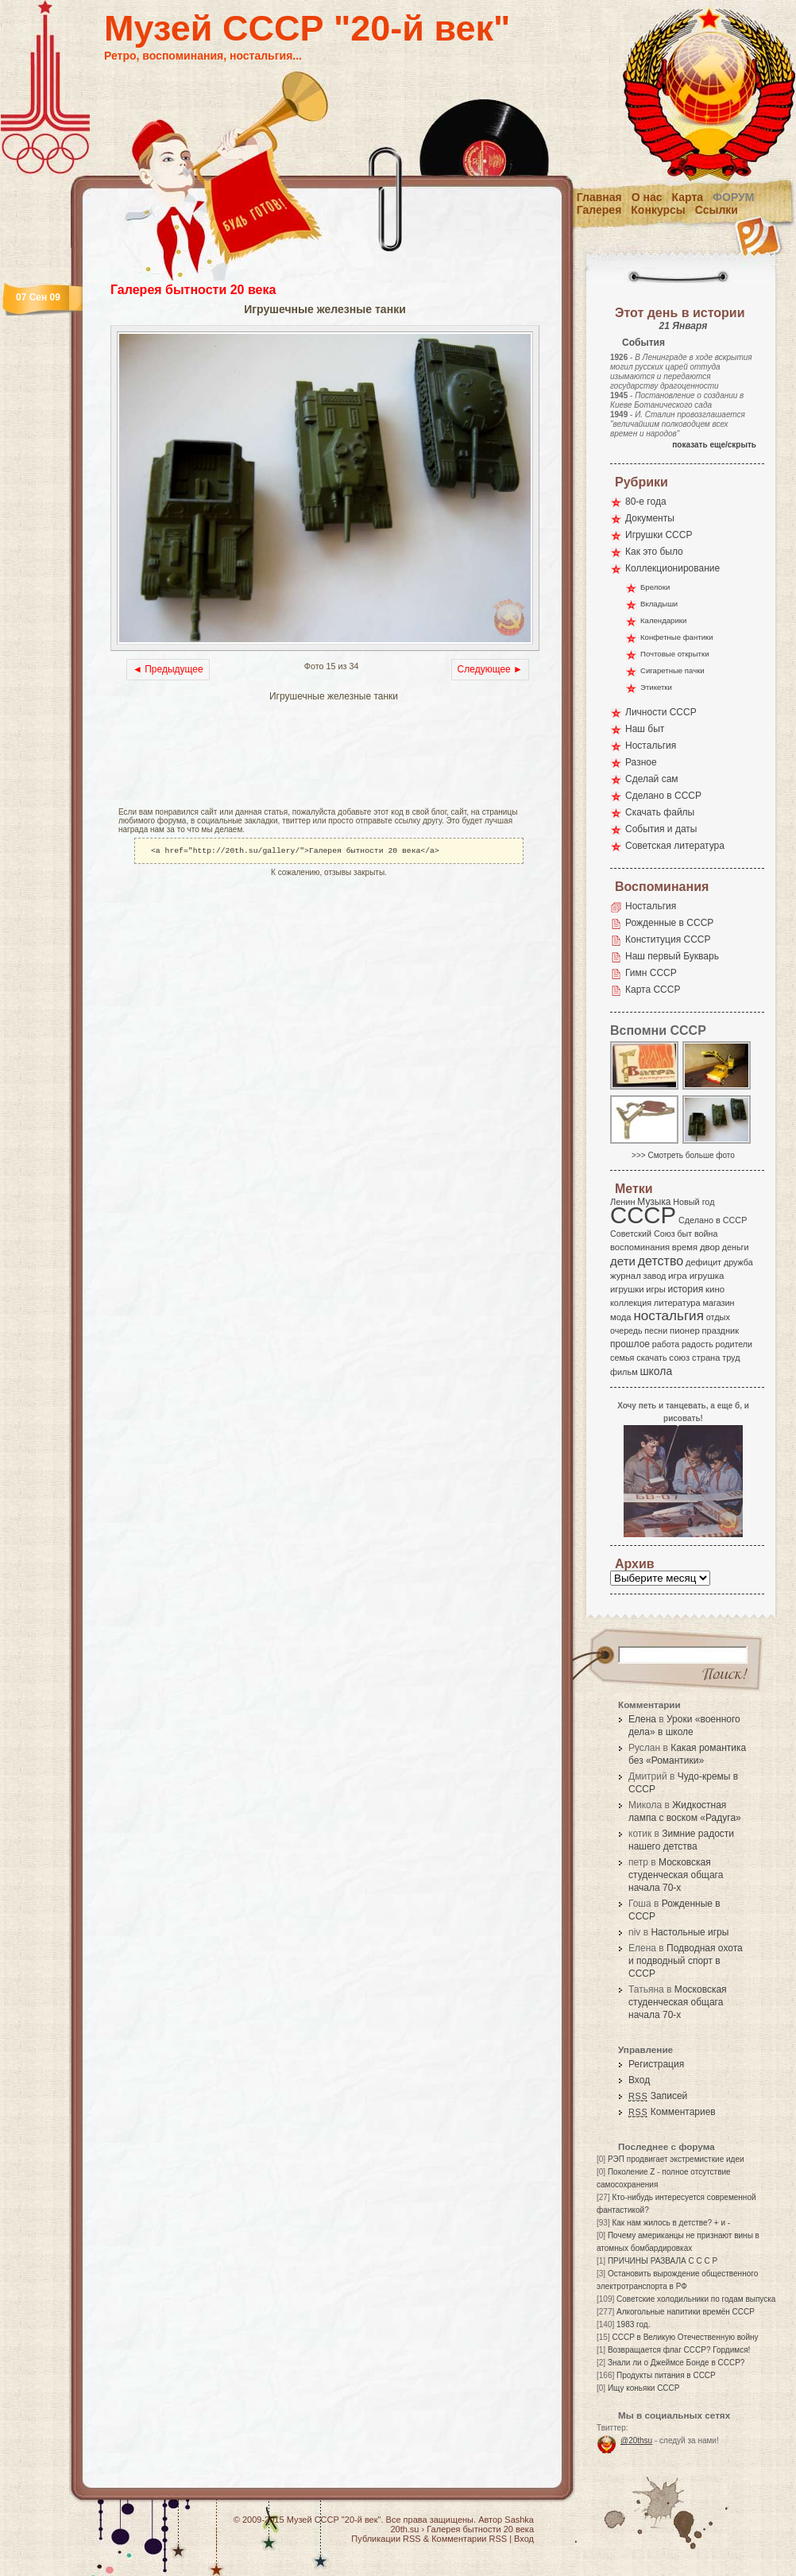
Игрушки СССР (658, 534)
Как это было (654, 551)
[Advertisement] (296, 756)
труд (731, 1357)
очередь (626, 1330)
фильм (624, 1372)
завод (655, 1275)
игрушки (627, 1289)
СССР (643, 1215)
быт (684, 1233)
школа (656, 1371)
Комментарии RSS (469, 2538)
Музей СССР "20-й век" (307, 28)
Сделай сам (651, 778)
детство (661, 1260)
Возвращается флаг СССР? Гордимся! (679, 2350)
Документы (649, 518)
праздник (720, 1330)
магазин (718, 1302)
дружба (738, 1262)
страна (706, 1357)
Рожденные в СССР (669, 922)
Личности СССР (661, 712)
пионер (685, 1330)
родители (733, 1344)
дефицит (703, 1262)
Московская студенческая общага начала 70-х (675, 1875)
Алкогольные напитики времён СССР (685, 2311)
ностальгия (668, 1315)
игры (655, 1289)
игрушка (707, 1275)
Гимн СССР (651, 972)
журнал (625, 1275)
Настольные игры (689, 1932)
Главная (599, 197)
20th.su (404, 2529)
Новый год (693, 1202)
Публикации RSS (385, 2538)
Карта (688, 197)
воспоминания (640, 1247)
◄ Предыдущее (168, 669)
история (686, 1289)
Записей (657, 2095)
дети (623, 1261)
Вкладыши (659, 603)
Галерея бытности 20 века (193, 289)
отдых (718, 1317)
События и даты (661, 829)
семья (622, 1357)
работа (665, 1344)
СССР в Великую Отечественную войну (685, 2337)
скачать (651, 1357)
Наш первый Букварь (672, 956)
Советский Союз (642, 1233)
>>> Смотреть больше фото (683, 1155)
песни (655, 1330)
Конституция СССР (668, 939)
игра (677, 1275)
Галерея (599, 209)
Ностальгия (650, 745)
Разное (641, 762)
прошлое (630, 1344)
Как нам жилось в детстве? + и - (671, 2222)
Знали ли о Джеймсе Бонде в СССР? (676, 2362)
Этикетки (656, 687)
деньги (735, 1247)
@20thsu (636, 2440)
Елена (642, 1719)
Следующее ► (490, 669)
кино (715, 1289)
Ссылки (716, 209)
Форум (733, 197)
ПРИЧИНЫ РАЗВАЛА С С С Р (662, 2260)
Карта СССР (652, 989)
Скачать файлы (659, 812)
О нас (647, 197)
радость (697, 1344)
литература (677, 1302)
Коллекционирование (672, 568)
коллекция (630, 1302)
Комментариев (672, 2111)
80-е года (646, 501)
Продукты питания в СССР (666, 2375)
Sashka (519, 2519)
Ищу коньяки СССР (644, 2388)
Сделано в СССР (663, 795)
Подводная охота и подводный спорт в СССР (685, 1961)
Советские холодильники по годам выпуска (695, 2299)
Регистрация (656, 2064)
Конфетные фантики (676, 637)
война (705, 1233)
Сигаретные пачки (672, 670)
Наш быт (644, 728)
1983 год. (633, 2324)
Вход (639, 2080)
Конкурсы (658, 209)
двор (710, 1247)
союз (679, 1357)
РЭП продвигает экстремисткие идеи (676, 2159)
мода (621, 1317)
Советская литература (675, 845)
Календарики (663, 620)
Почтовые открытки (674, 653)
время (684, 1247)
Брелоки (655, 587)
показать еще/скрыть (714, 444)
